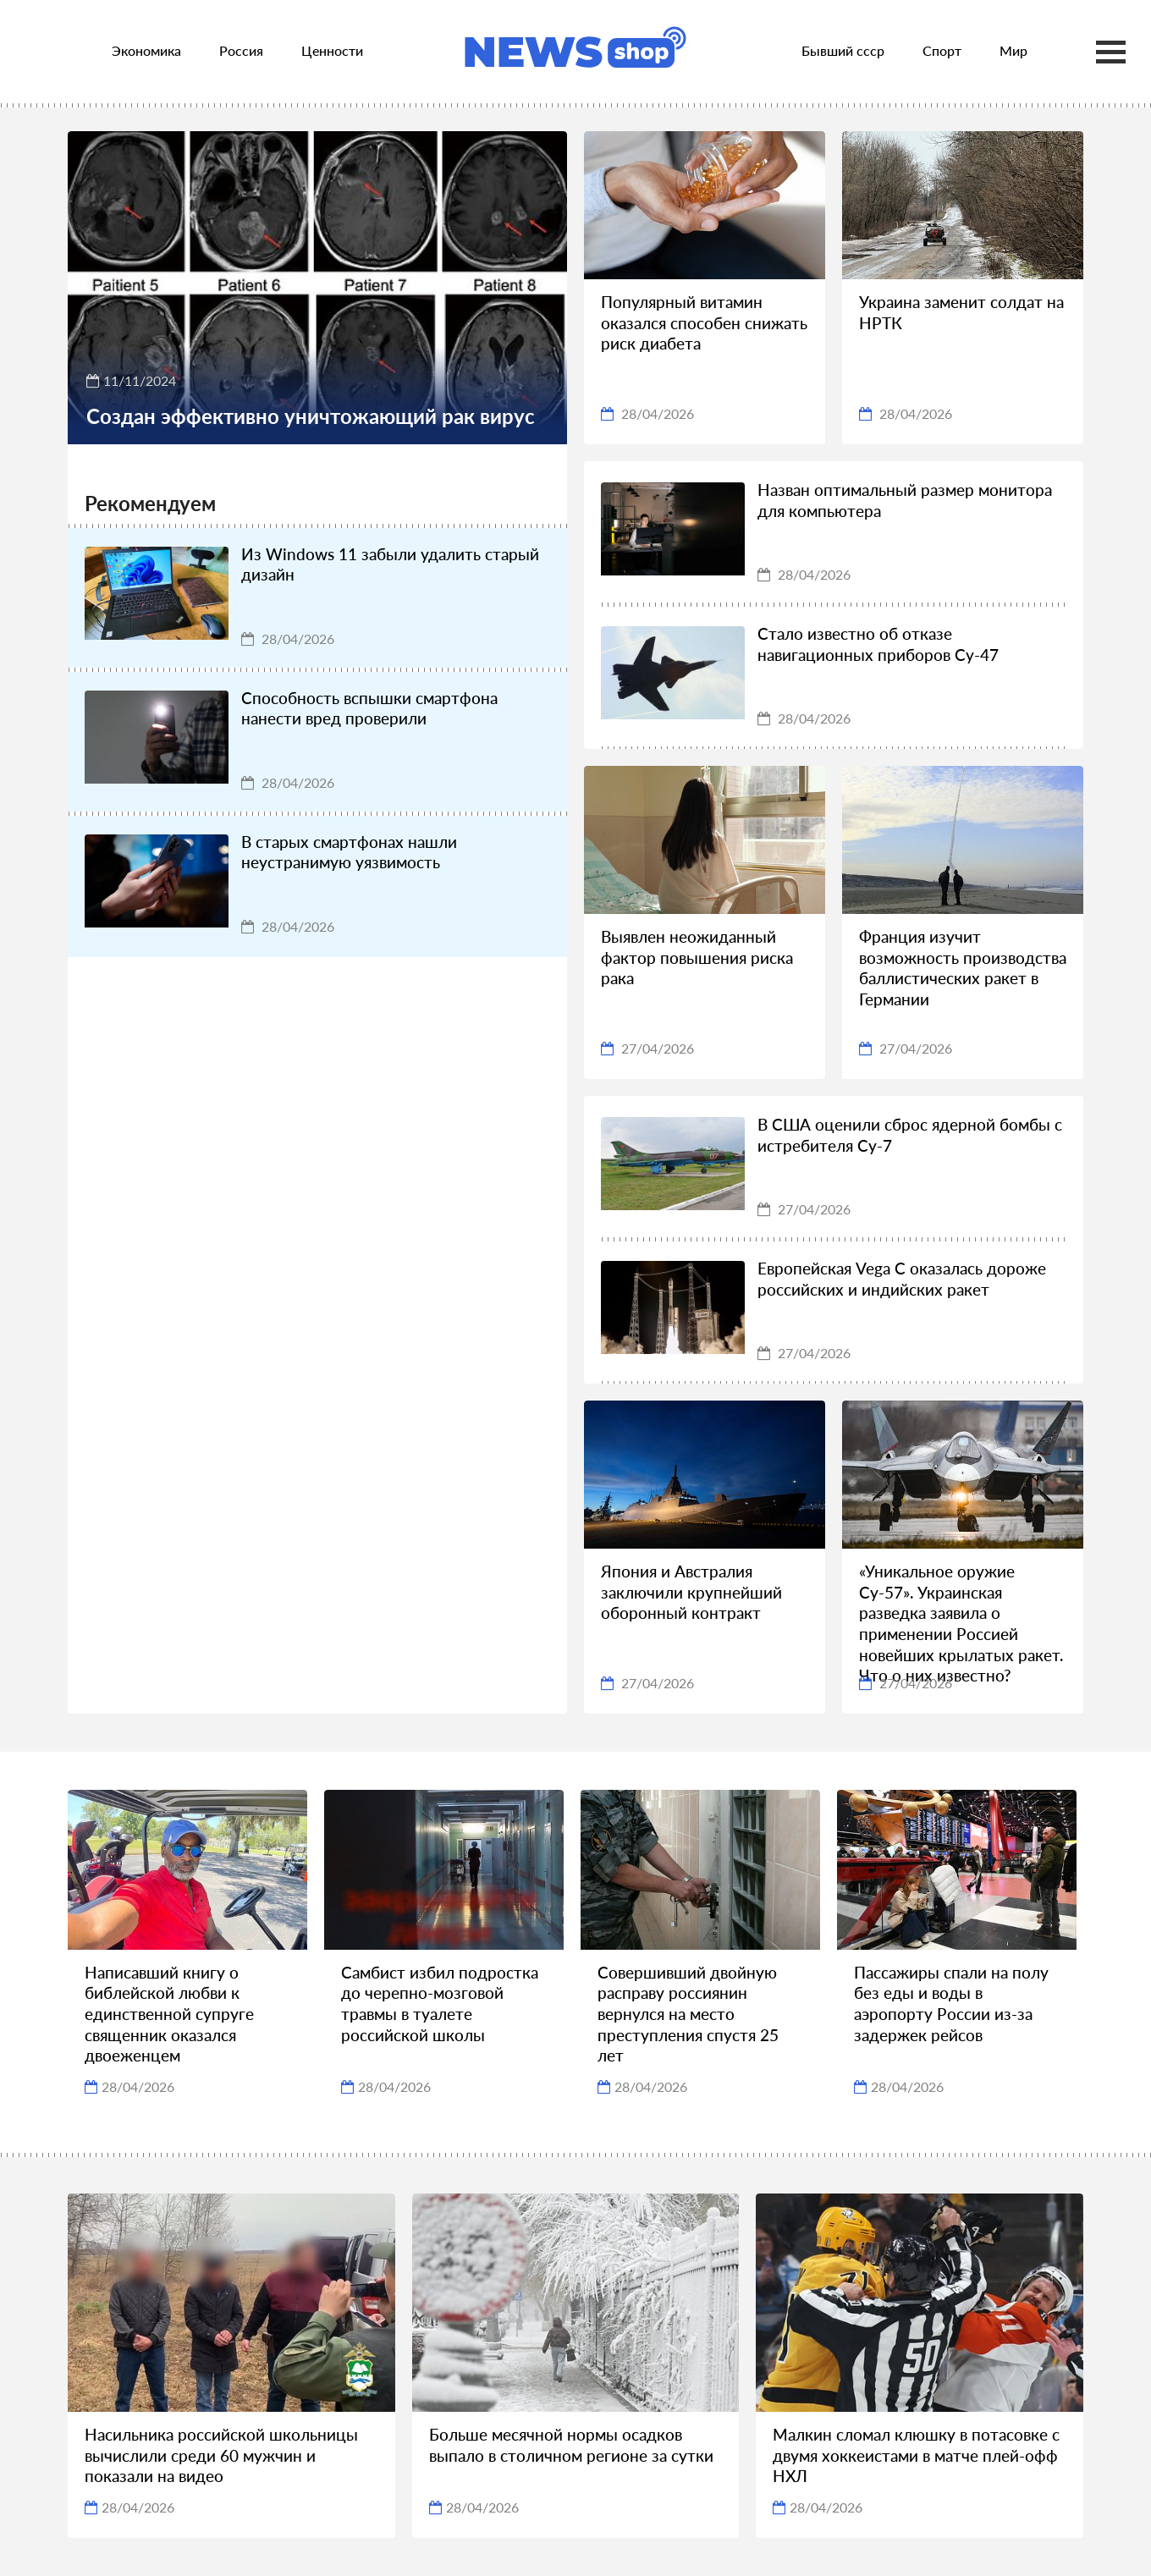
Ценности (332, 50)
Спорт (941, 50)
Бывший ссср (842, 50)
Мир (1013, 50)
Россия (241, 50)
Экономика (146, 50)
